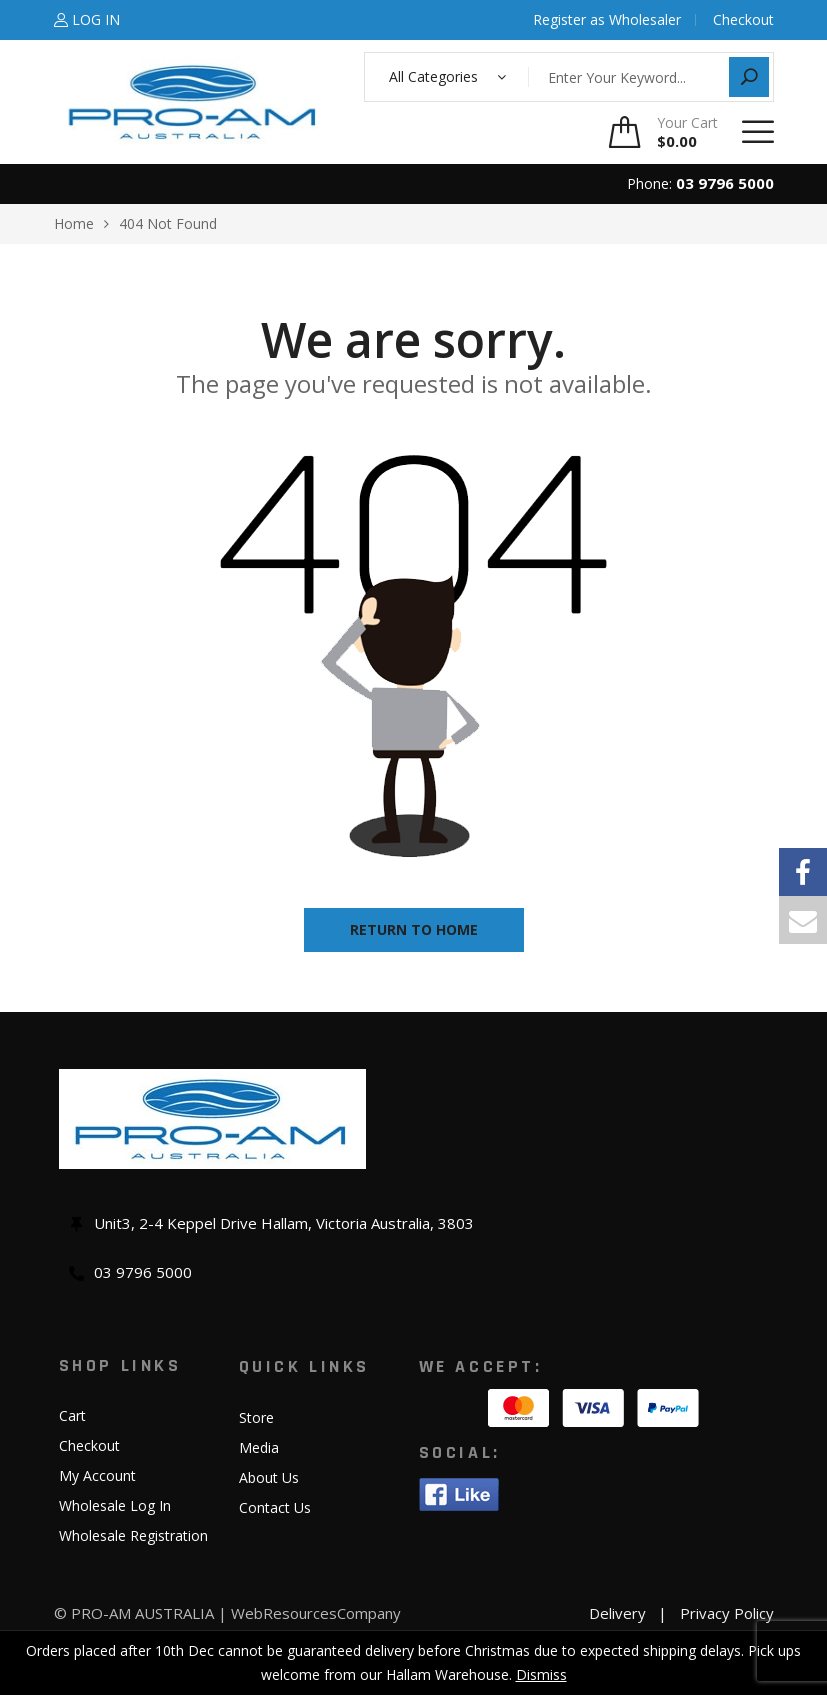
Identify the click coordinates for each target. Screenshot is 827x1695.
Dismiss (541, 1674)
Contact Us (275, 1507)
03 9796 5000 (725, 183)
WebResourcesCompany (316, 1613)
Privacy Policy (727, 1613)
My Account (97, 1475)
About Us (269, 1477)
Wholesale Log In (115, 1505)
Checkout (89, 1445)
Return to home (414, 929)
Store (256, 1417)
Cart (72, 1415)
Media (259, 1447)
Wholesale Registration (133, 1535)
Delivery (617, 1613)
